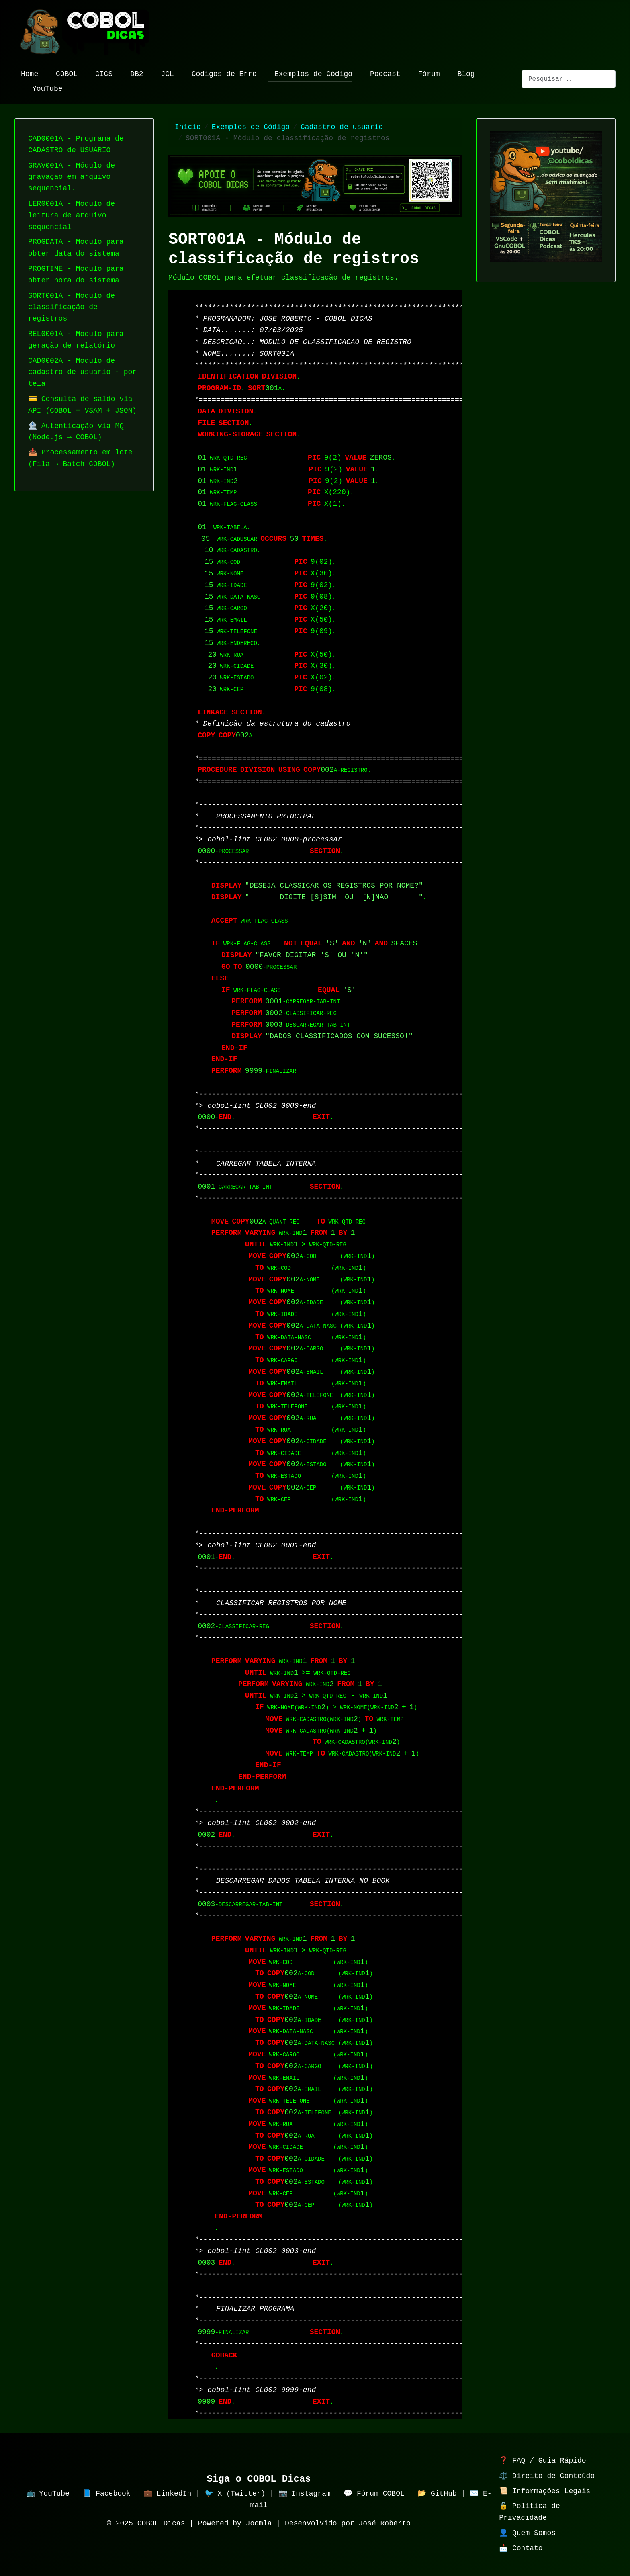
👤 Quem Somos (527, 2533)
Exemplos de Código (310, 74)
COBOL (63, 74)
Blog (463, 74)
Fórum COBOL (381, 2494)
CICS (100, 74)
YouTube (44, 89)
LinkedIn (174, 2494)
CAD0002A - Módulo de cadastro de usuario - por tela (82, 372)
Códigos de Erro (221, 74)
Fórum (425, 74)
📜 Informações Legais (544, 2491)
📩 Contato (520, 2548)
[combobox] (569, 79)
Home (26, 74)
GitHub (444, 2494)
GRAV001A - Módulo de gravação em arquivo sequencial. (71, 177)
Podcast (382, 74)
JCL (164, 74)
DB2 (133, 74)
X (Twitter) (241, 2494)
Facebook (113, 2494)
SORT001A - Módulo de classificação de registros (71, 307)
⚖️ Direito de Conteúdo (547, 2476)
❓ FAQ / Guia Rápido (542, 2461)
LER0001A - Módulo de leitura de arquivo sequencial (71, 215)
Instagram (311, 2494)
